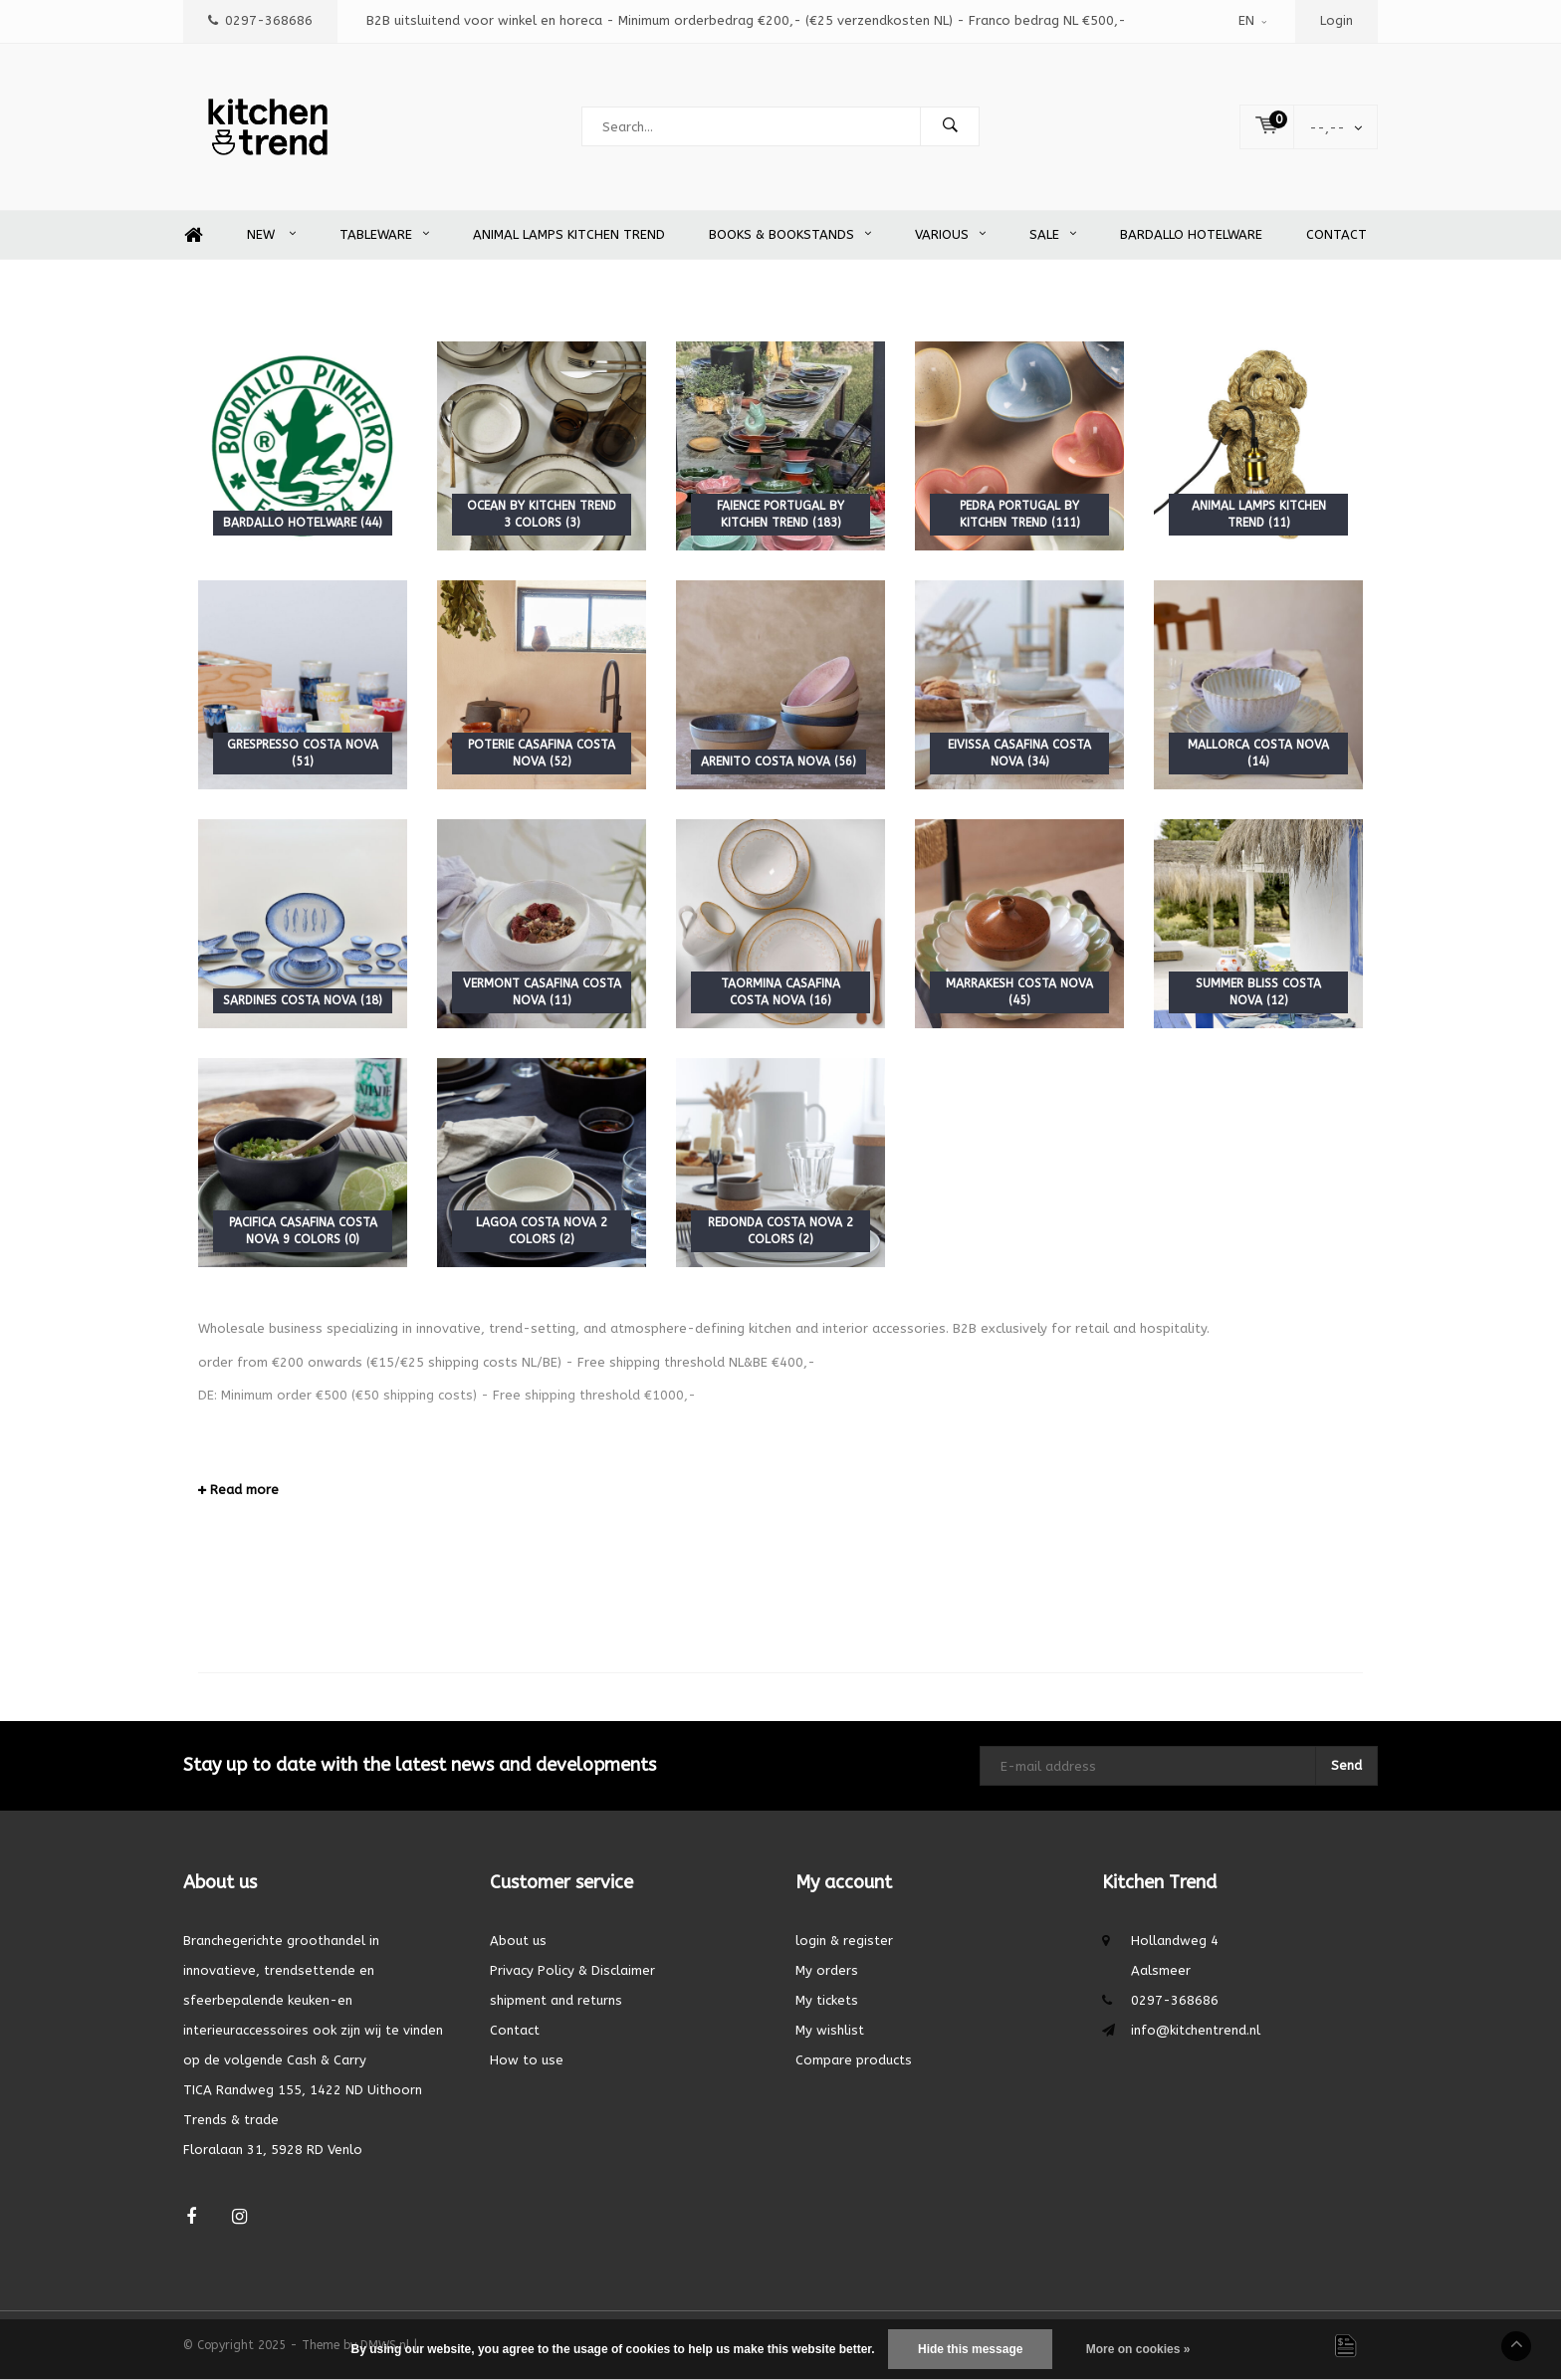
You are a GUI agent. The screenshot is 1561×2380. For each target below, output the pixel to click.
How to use (526, 2060)
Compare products (853, 2060)
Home (193, 235)
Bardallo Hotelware (1191, 234)
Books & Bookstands (790, 234)
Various (950, 234)
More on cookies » (1138, 2349)
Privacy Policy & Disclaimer (572, 1970)
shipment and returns (556, 2000)
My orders (826, 1970)
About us (518, 1940)
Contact (1336, 234)
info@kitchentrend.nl (1195, 2030)
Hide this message (970, 2349)
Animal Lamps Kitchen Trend (569, 234)
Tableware (384, 234)
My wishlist (829, 2030)
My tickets (826, 2000)
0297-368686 (260, 20)
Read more (238, 1489)
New (271, 234)
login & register (844, 1940)
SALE (1052, 234)
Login (1336, 20)
